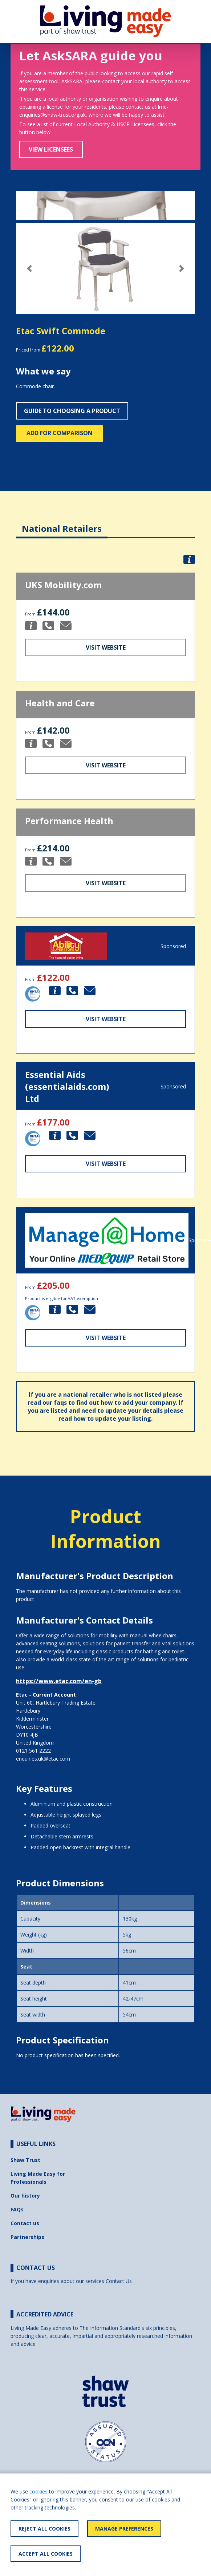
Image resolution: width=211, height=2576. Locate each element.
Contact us (25, 2223)
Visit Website (106, 647)
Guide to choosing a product (72, 411)
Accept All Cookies (46, 2553)
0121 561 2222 (33, 1750)
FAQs (17, 2209)
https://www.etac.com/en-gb (59, 1681)
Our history (25, 2195)
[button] (29, 268)
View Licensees (51, 149)
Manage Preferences (124, 2528)
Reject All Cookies (44, 2528)
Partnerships (27, 2237)
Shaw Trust (25, 2159)
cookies (38, 2491)
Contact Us (119, 2281)
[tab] (61, 523)
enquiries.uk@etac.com (43, 1758)
